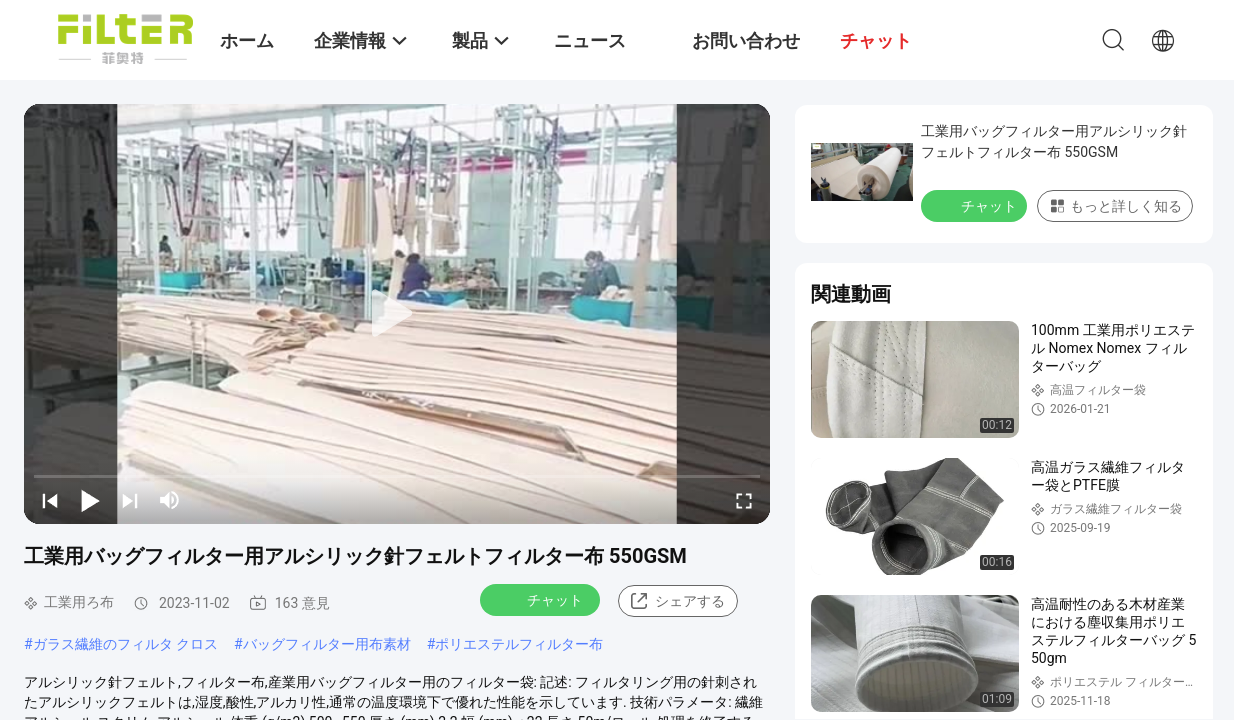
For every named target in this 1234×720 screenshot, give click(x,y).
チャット (542, 599)
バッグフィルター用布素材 (327, 644)
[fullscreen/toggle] (744, 500)
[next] (130, 500)
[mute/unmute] (170, 500)
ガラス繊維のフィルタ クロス (125, 644)
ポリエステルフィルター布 (519, 644)
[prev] (50, 500)
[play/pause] (90, 500)
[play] (397, 314)
